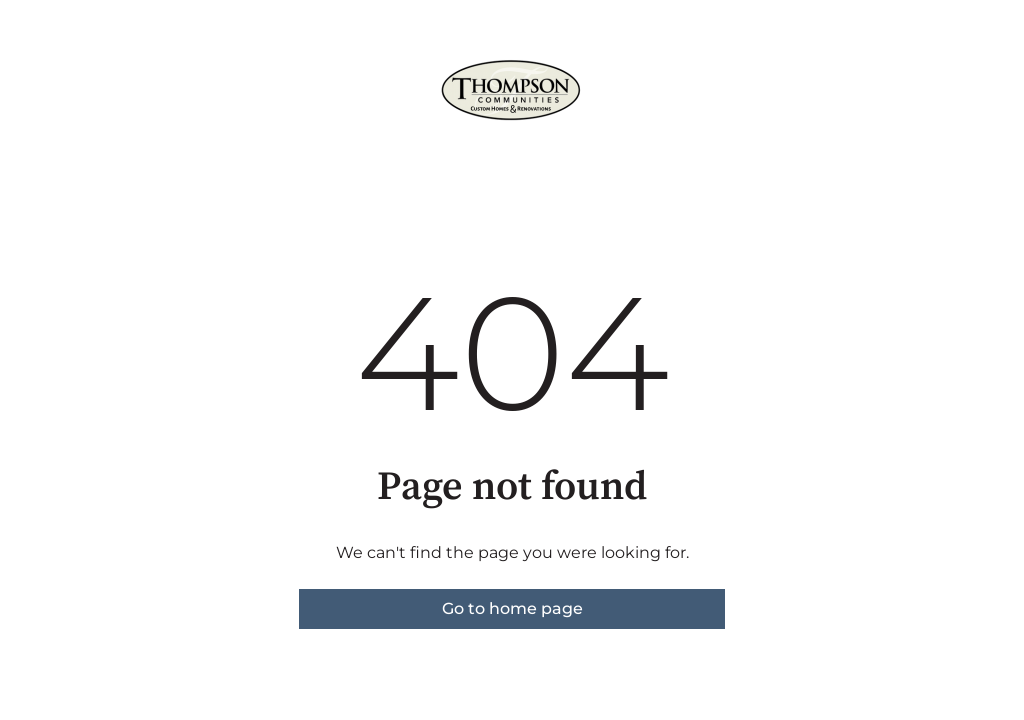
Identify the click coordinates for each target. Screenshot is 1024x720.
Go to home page (512, 608)
